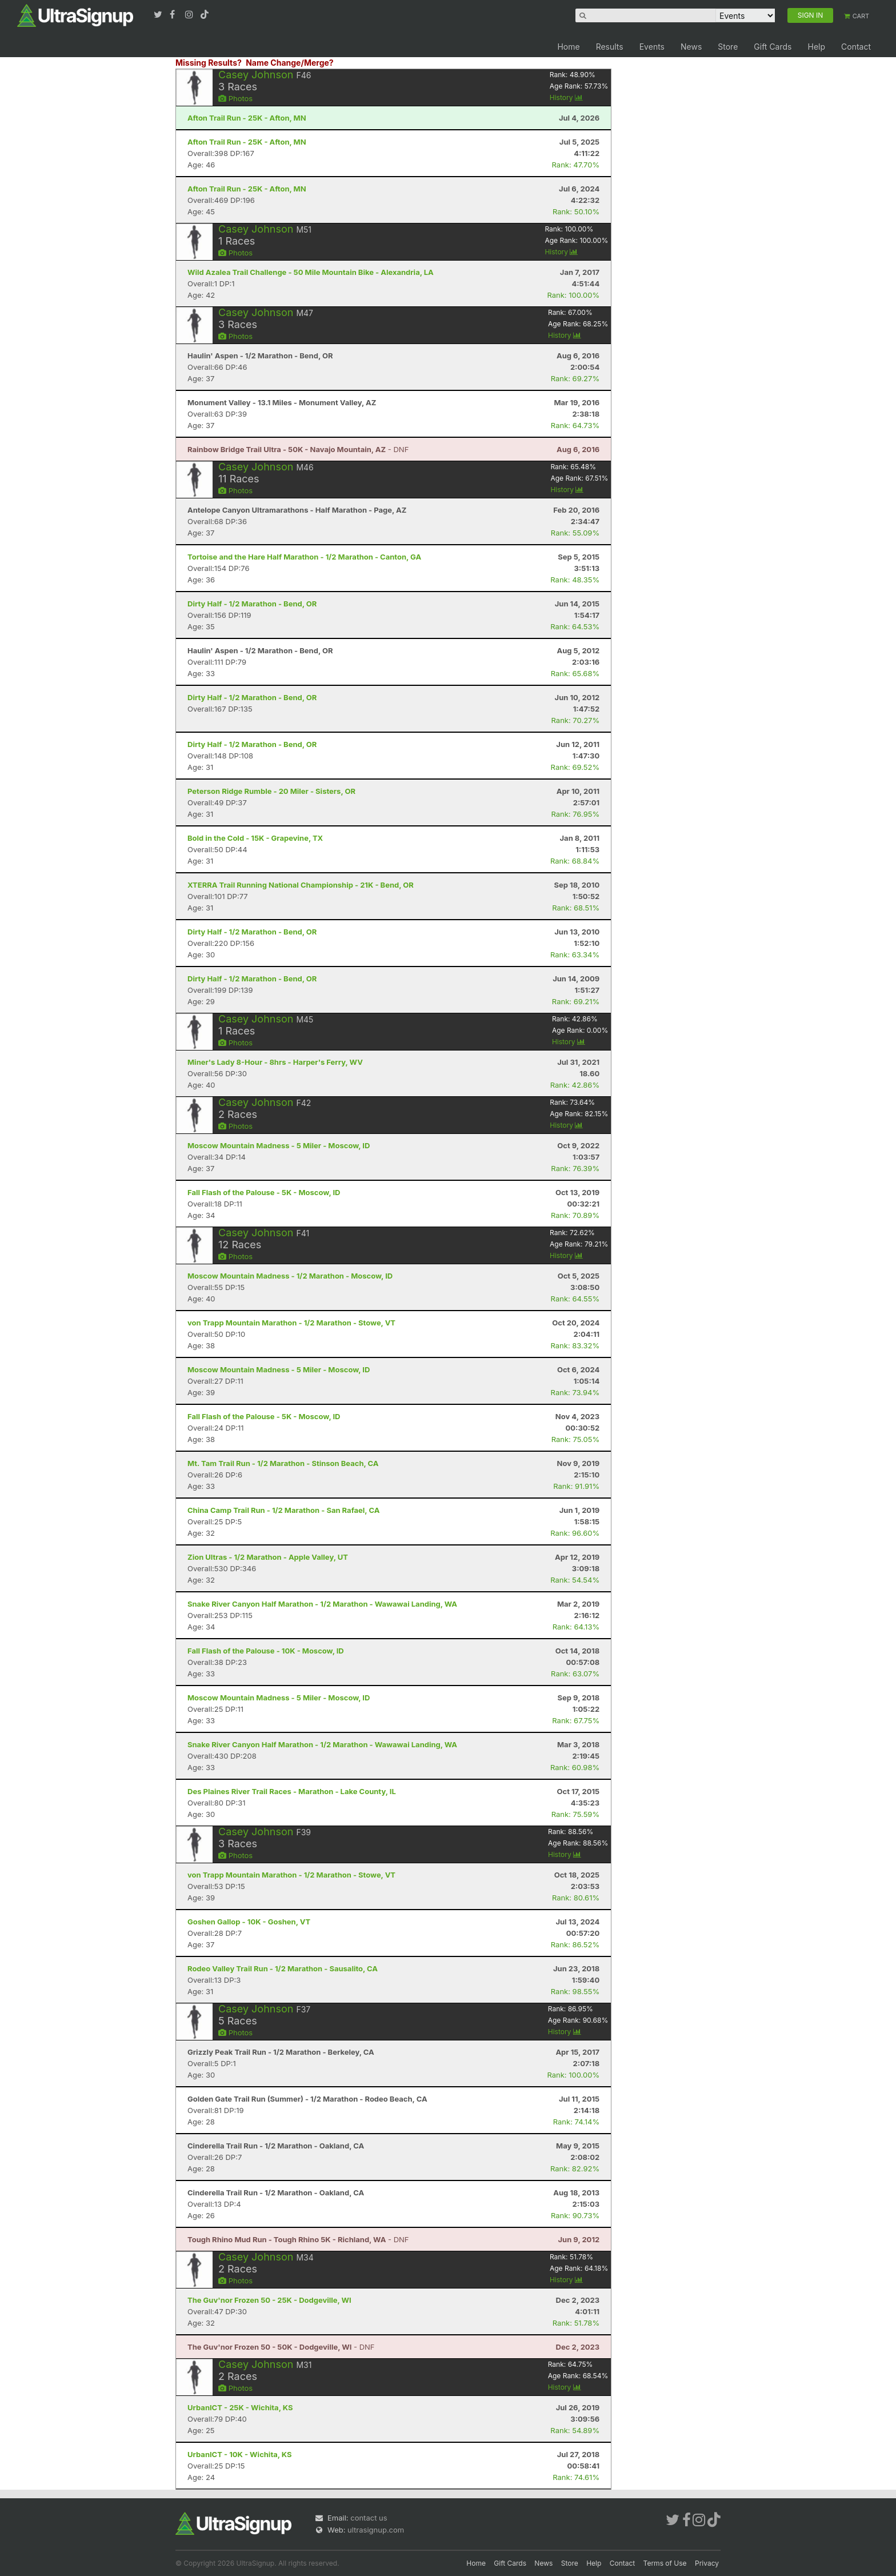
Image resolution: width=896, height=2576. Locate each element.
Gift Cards (772, 46)
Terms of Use (665, 2563)
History (566, 97)
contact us (368, 2517)
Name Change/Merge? (290, 62)
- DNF (298, 449)
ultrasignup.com (375, 2529)
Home (568, 46)
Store (728, 46)
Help (816, 46)
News (691, 46)
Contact (856, 46)
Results (609, 46)
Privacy (707, 2563)
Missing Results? (208, 62)
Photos (235, 98)
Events (652, 46)
